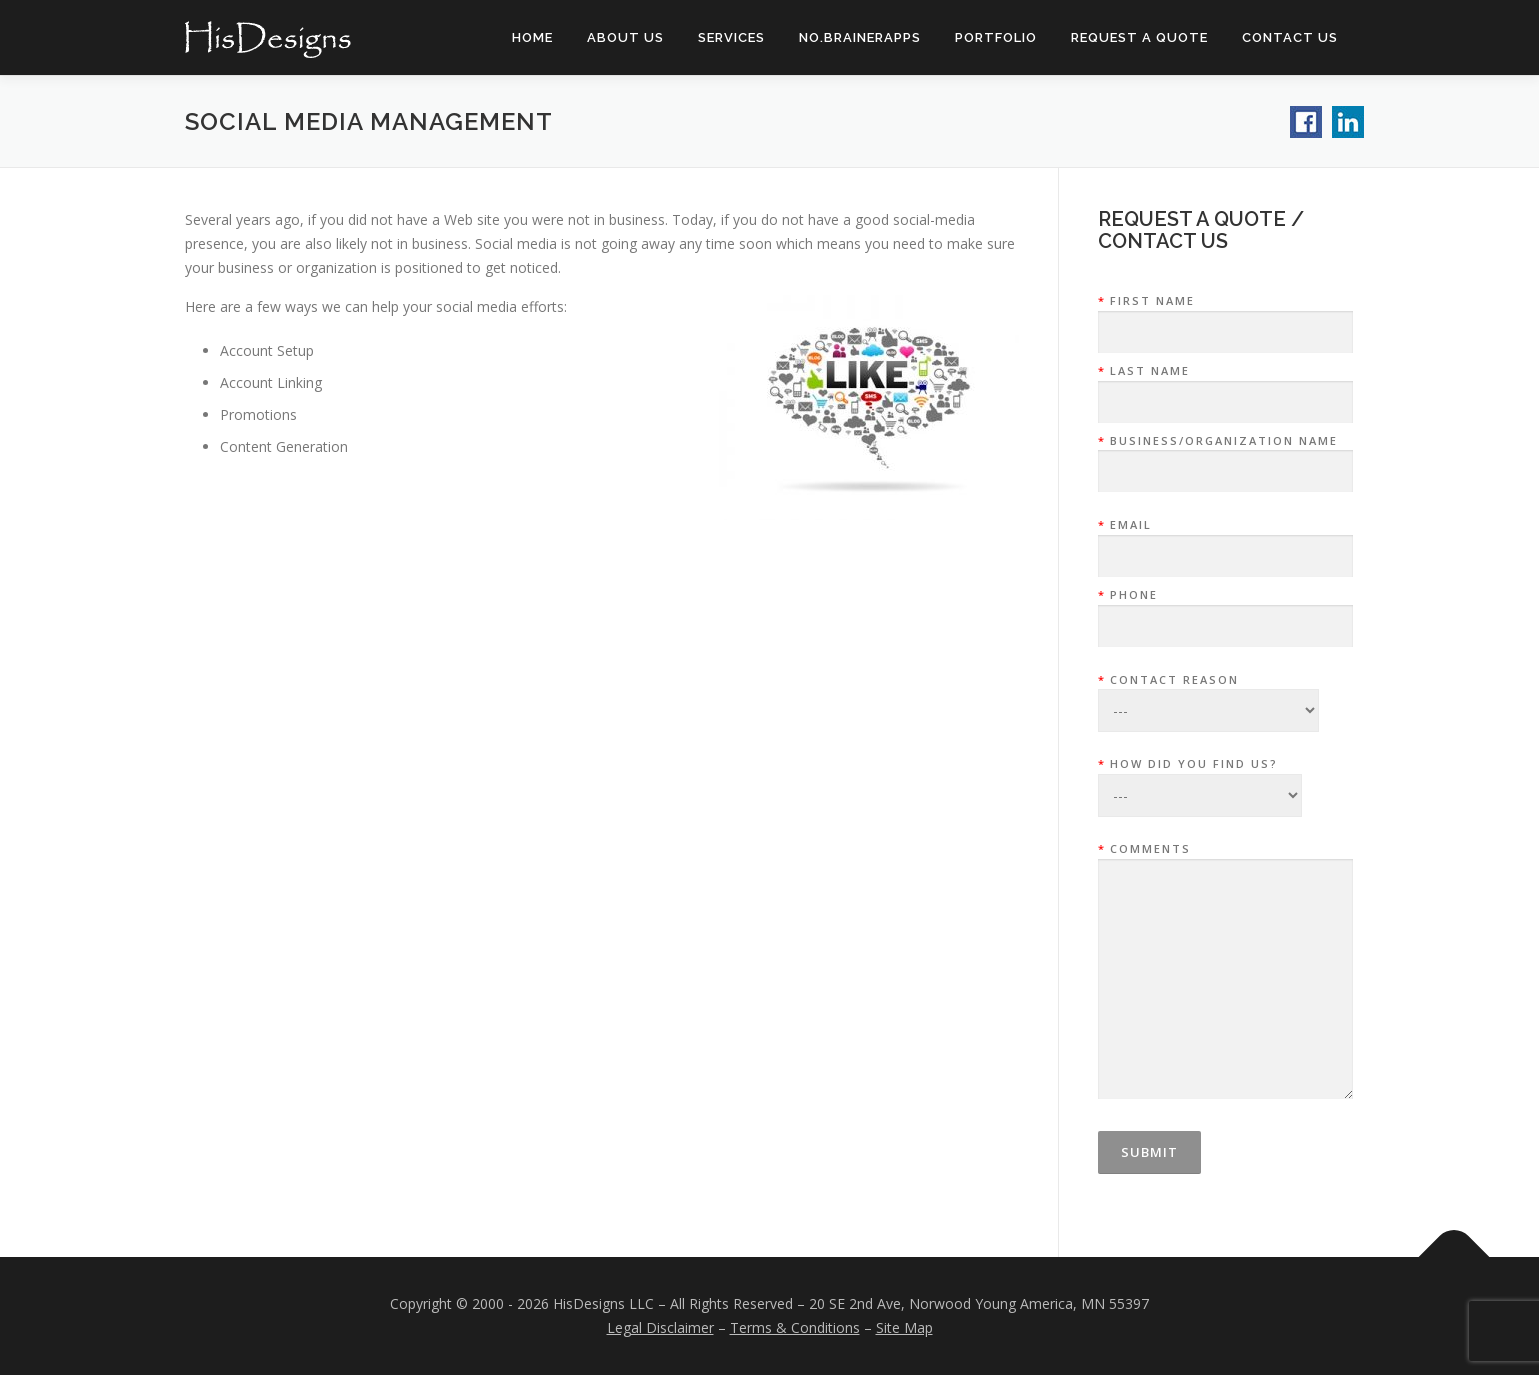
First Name (1225, 317)
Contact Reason (1208, 689)
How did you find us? (1200, 773)
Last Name (1225, 387)
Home (532, 37)
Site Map (904, 1327)
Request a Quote (1139, 37)
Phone (1225, 611)
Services (731, 37)
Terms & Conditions (795, 1327)
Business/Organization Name (1225, 457)
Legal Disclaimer (660, 1327)
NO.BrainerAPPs (860, 37)
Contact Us (1290, 37)
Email (1225, 541)
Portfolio (996, 37)
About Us (625, 37)
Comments (1225, 972)
